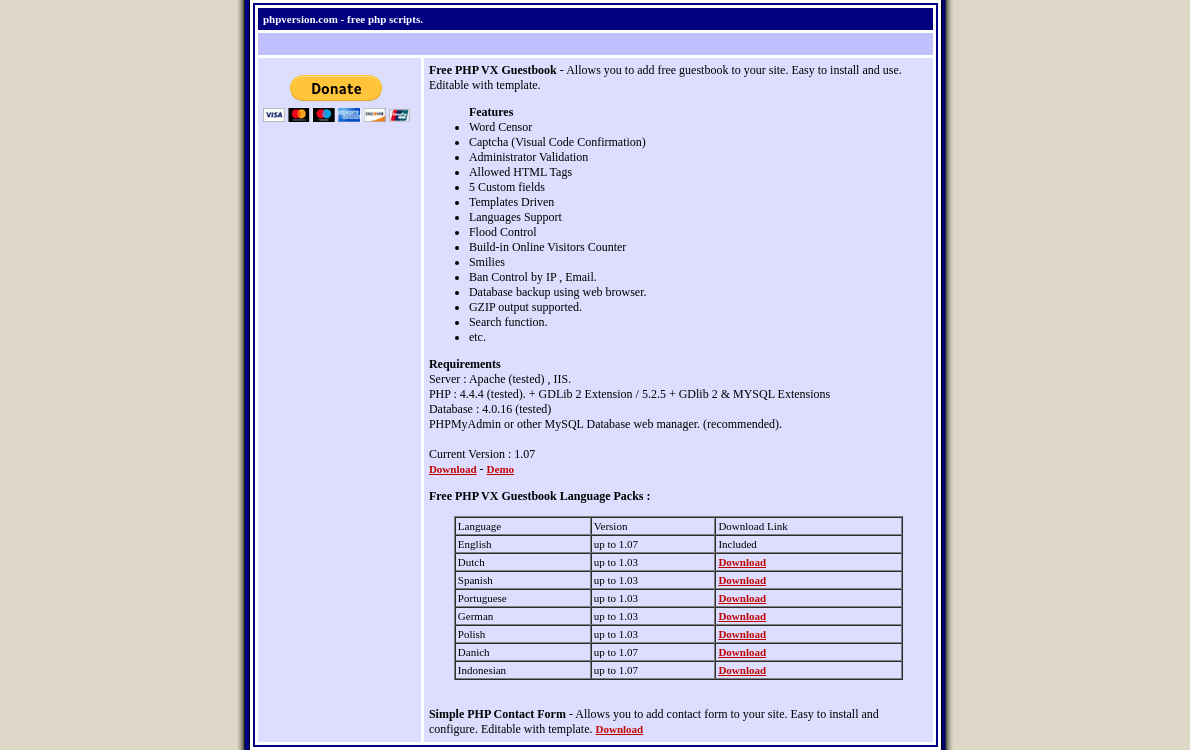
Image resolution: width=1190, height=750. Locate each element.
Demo (501, 469)
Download (453, 469)
